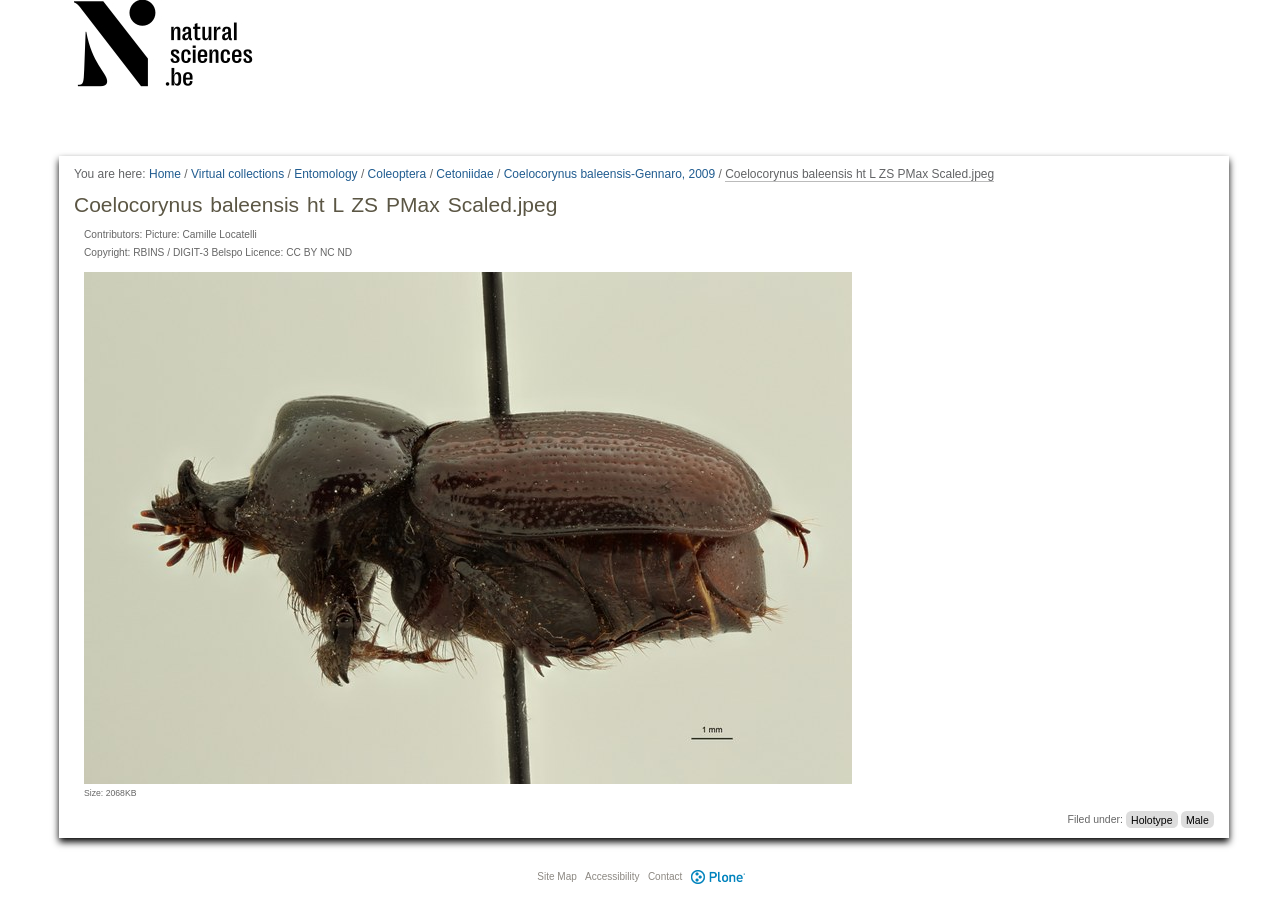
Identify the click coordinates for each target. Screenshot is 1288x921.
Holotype (1151, 819)
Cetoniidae (464, 174)
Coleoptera (397, 174)
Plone (718, 876)
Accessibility (612, 876)
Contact (665, 876)
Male (1197, 819)
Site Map (556, 876)
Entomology (325, 174)
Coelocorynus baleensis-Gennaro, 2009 (609, 174)
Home (165, 174)
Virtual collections (237, 174)
